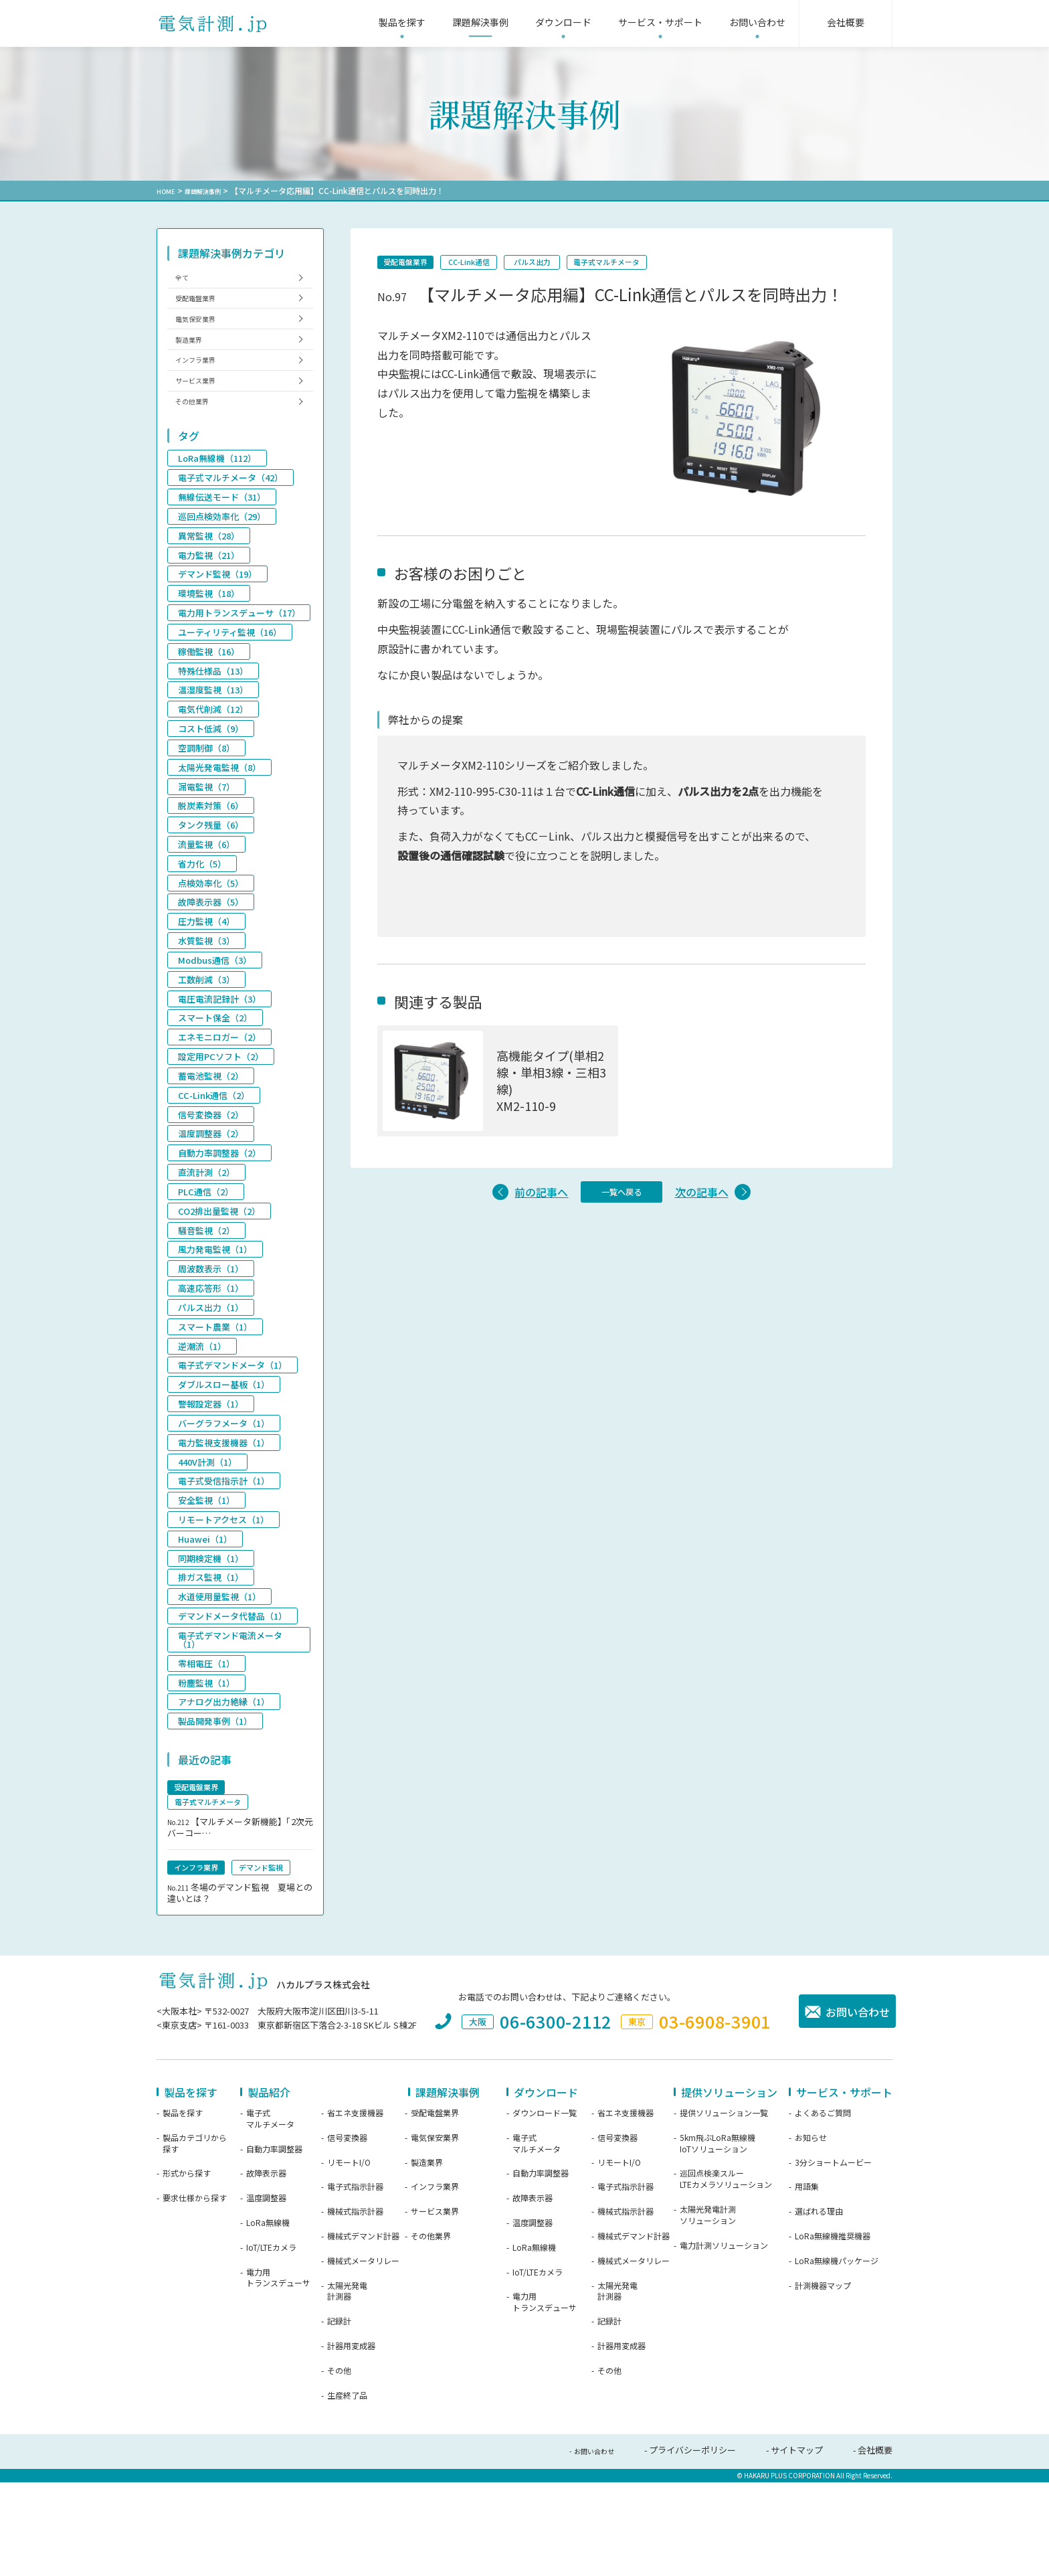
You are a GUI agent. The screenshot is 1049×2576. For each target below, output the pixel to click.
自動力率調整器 (274, 2245)
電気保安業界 (203, 335)
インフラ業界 (203, 389)
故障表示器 (266, 2270)
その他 (339, 2467)
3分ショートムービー (833, 2258)
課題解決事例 (212, 190)
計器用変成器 (351, 2442)
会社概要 (875, 2547)
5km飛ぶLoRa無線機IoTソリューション (717, 2240)
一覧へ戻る (621, 1204)
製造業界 (194, 361)
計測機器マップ (823, 2382)
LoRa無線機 (268, 2319)
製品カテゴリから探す (195, 2240)
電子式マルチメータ (669, 264)
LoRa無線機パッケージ (836, 2357)
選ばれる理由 (819, 2308)
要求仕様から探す (195, 2295)
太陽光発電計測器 (347, 2388)
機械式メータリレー (363, 2357)
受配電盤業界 (414, 264)
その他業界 (199, 443)
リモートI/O (349, 2258)
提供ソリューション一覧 (724, 2210)
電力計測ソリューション (724, 2341)
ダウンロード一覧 (544, 2210)
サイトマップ (797, 2547)
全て (186, 280)
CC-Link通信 (494, 264)
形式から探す (187, 2270)
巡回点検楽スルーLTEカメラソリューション (726, 2276)
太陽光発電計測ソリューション (708, 2312)
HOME (168, 190)
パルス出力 (574, 264)
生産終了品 (347, 2491)
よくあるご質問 (823, 2210)
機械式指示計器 (355, 2308)
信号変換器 (347, 2234)
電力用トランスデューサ (278, 2374)
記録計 (339, 2418)
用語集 (807, 2283)
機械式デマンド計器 (363, 2333)
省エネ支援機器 (355, 2210)
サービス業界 (203, 416)
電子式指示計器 (355, 2283)
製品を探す (183, 2210)
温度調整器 (266, 2295)
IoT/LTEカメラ (271, 2344)
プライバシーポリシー (692, 2547)
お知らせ (811, 2234)
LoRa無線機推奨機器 (832, 2333)
